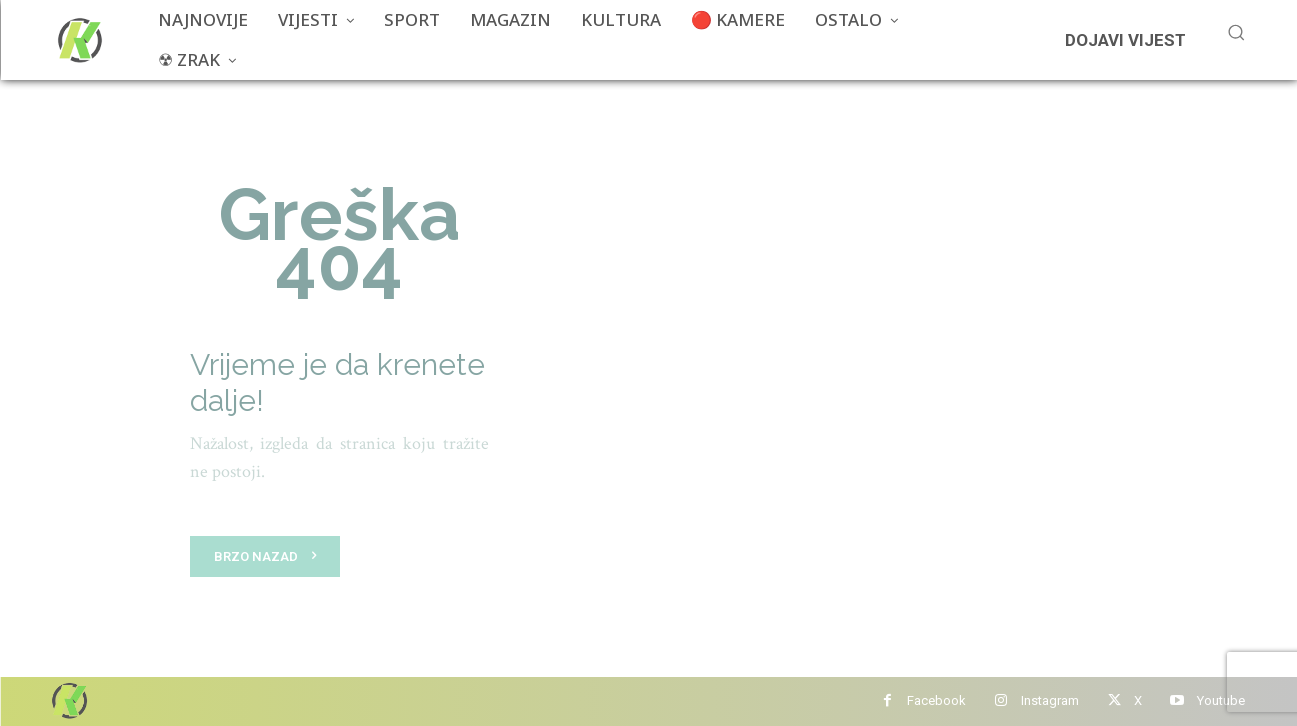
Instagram (1050, 700)
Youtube (1221, 700)
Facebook (936, 700)
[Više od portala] (78, 40)
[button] (1236, 32)
